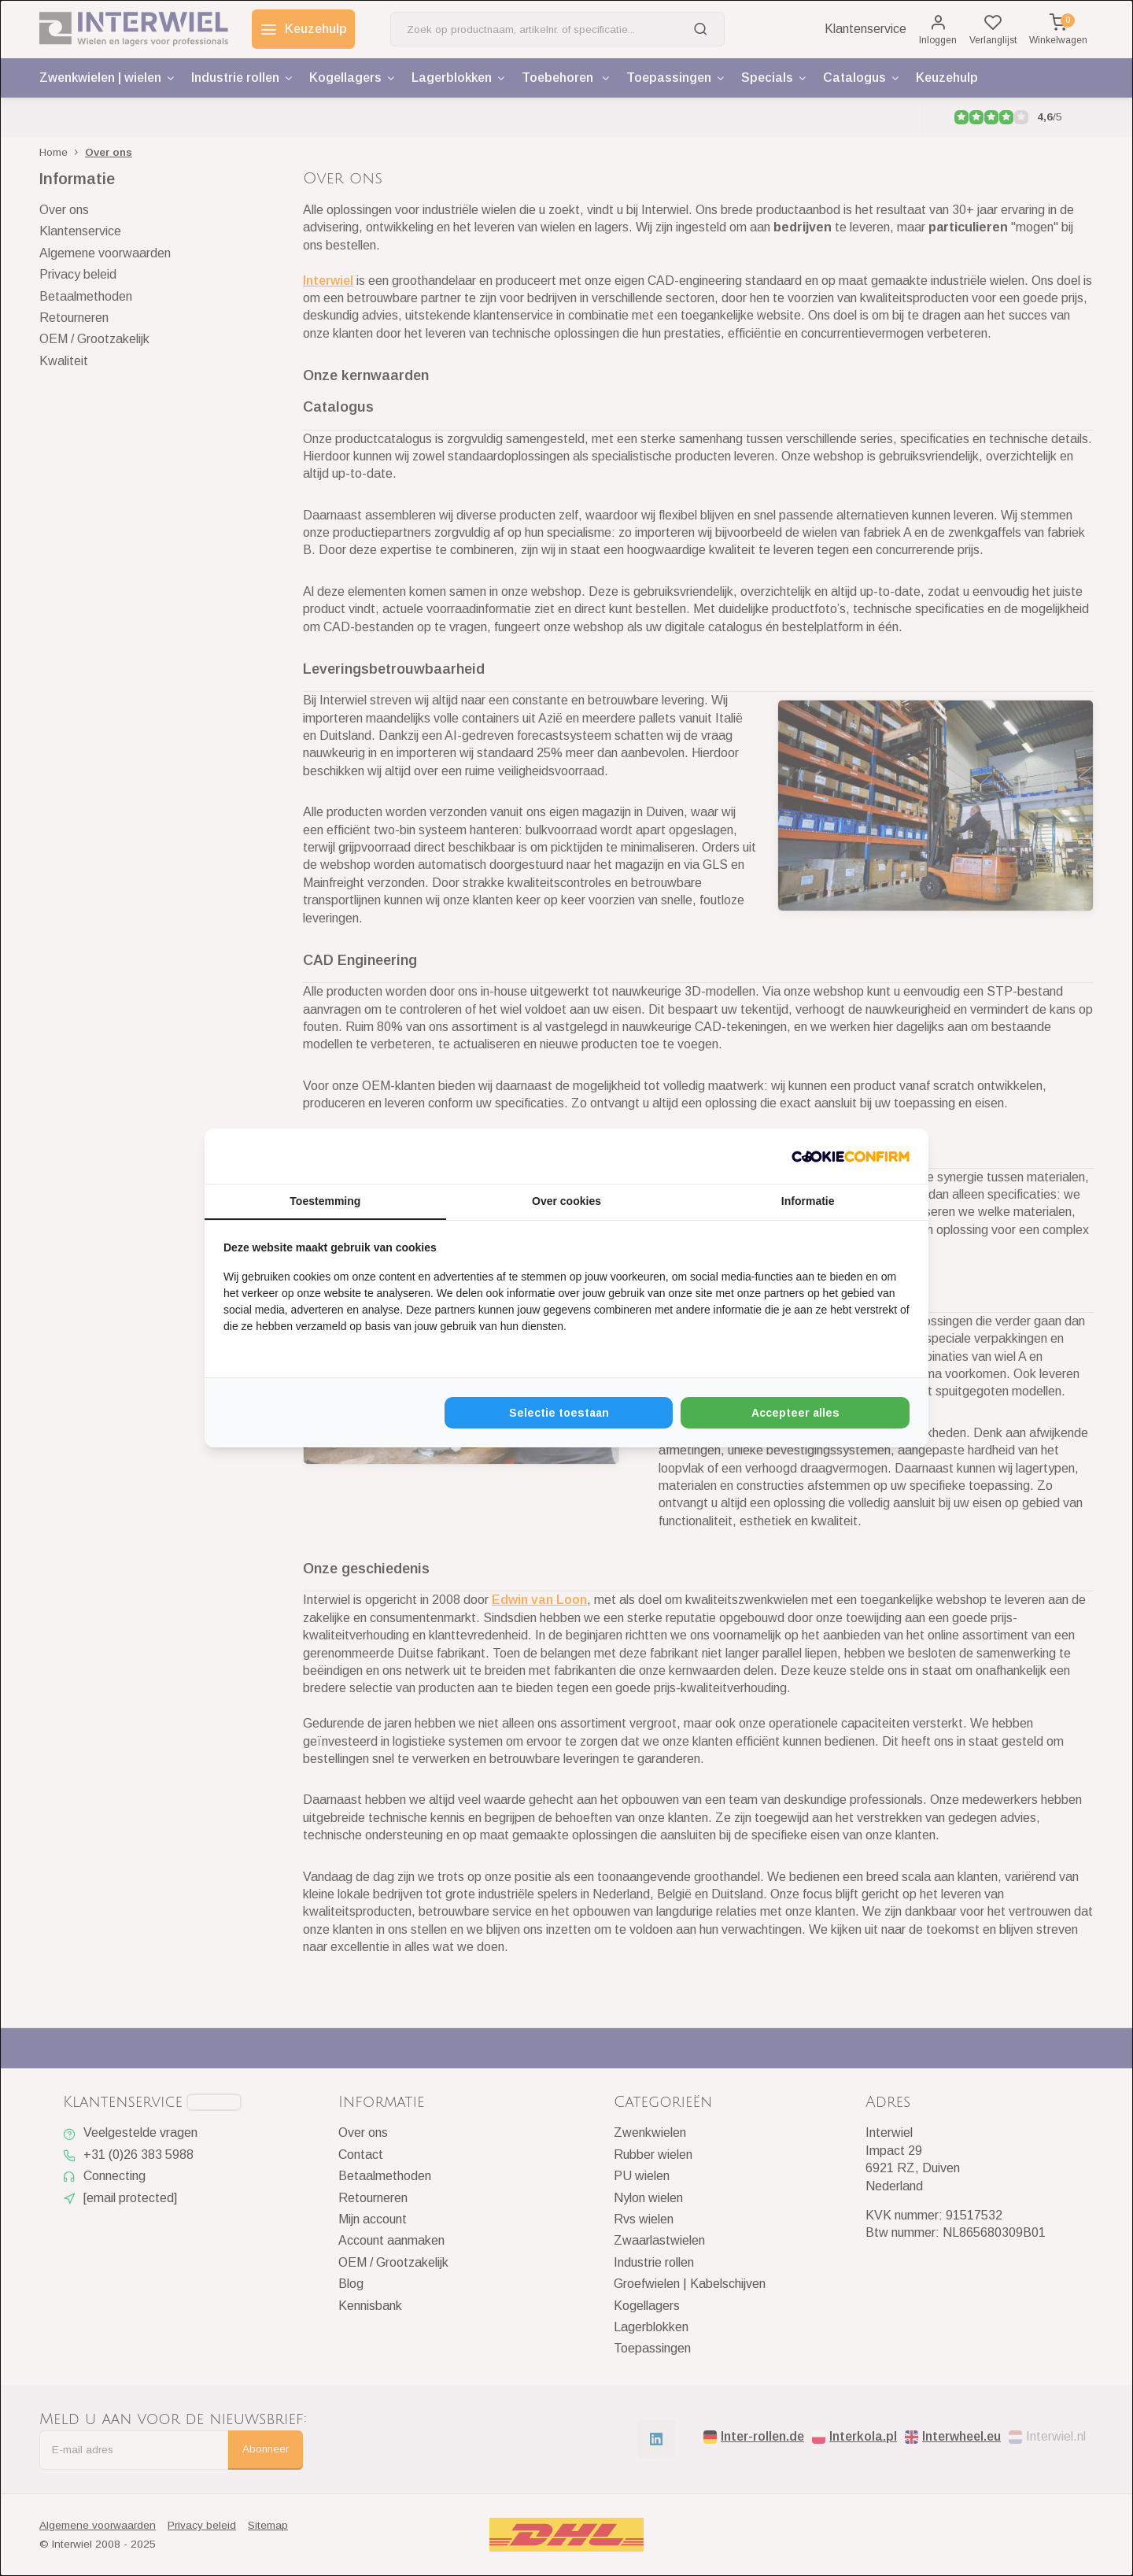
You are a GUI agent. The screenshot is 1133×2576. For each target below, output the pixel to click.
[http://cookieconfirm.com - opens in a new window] (851, 1156)
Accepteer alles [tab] (795, 1412)
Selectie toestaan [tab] (559, 1412)
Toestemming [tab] (325, 1201)
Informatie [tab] (808, 1201)
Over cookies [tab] (566, 1201)
